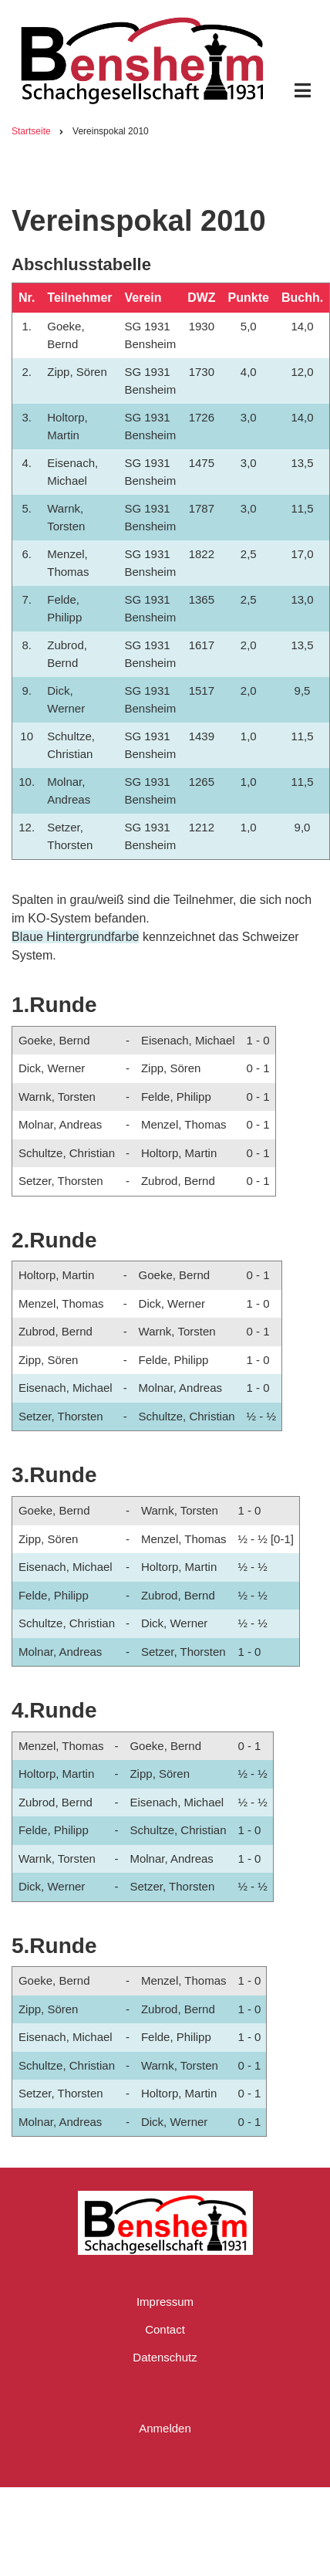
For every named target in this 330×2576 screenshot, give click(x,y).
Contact (165, 2329)
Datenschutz (165, 2357)
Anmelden (165, 2428)
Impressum (165, 2301)
